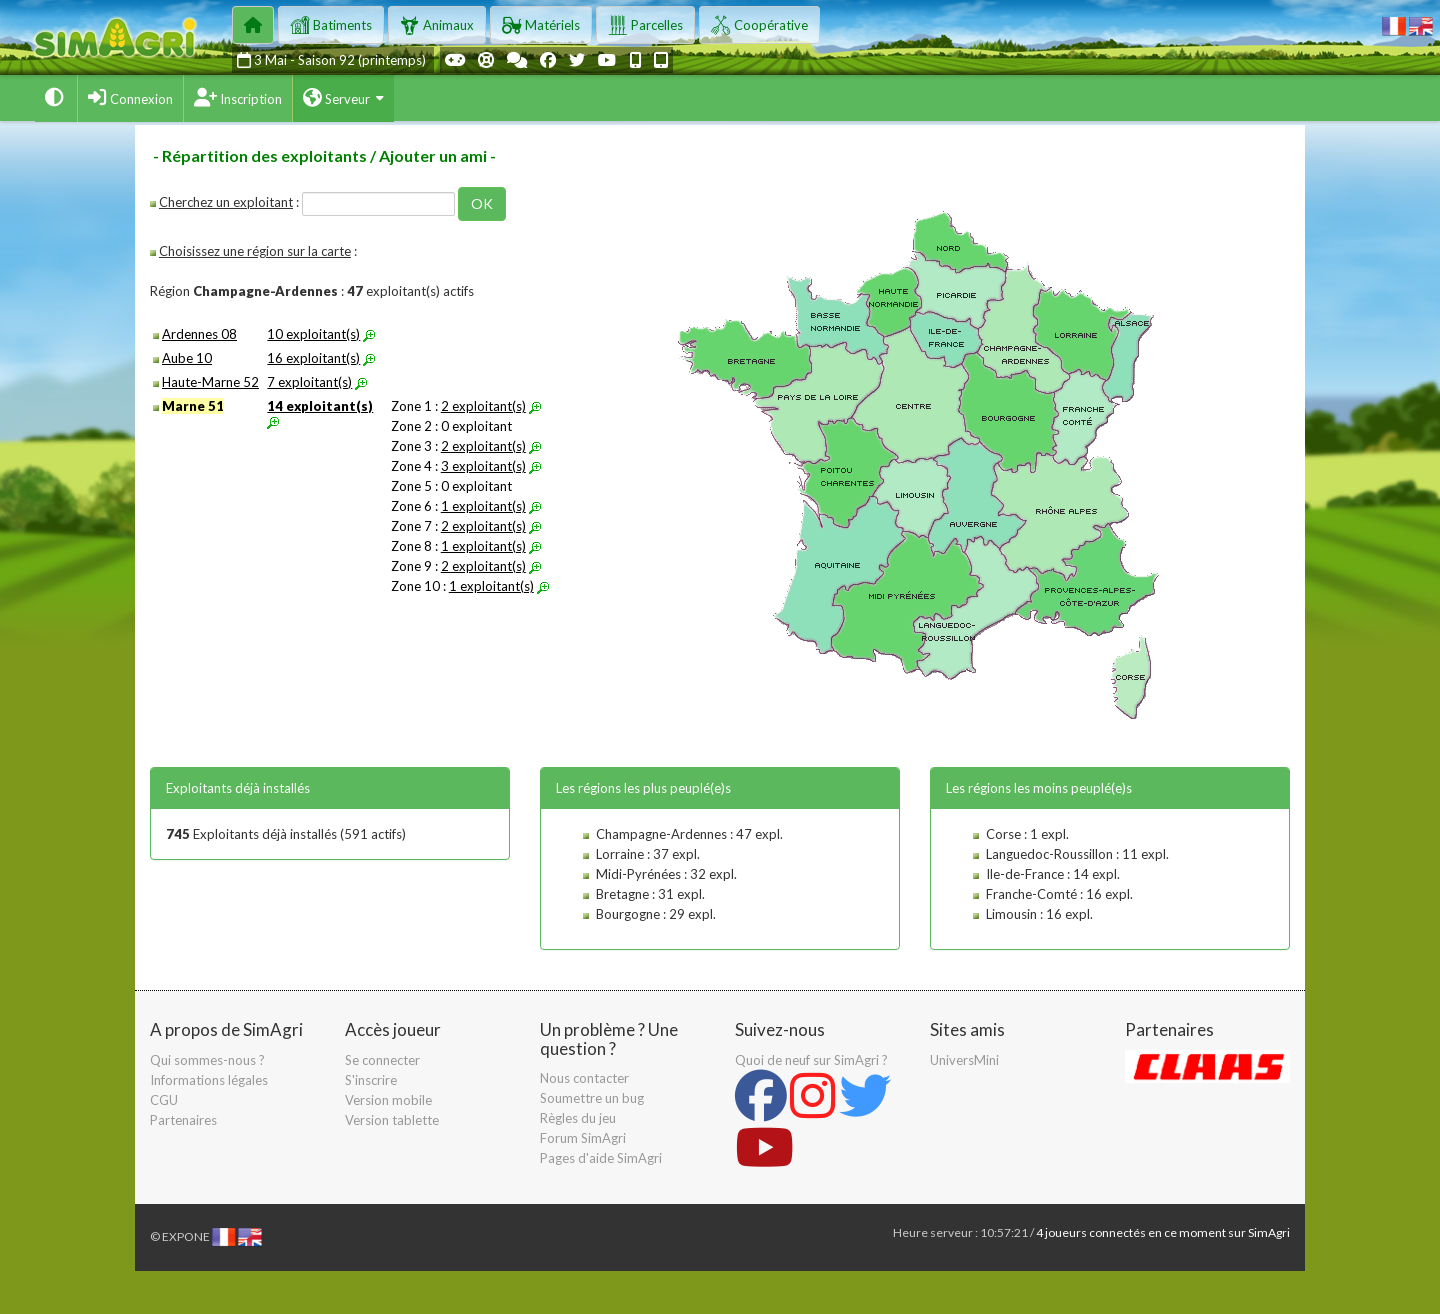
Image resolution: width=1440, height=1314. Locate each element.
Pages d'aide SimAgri (601, 1158)
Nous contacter (584, 1078)
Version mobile (388, 1100)
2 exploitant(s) (483, 406)
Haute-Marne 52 (210, 382)
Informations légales (209, 1080)
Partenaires (183, 1120)
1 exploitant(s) (483, 506)
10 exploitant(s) (313, 334)
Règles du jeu (578, 1118)
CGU (164, 1100)
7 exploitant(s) (309, 382)
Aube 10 (187, 358)
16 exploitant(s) (313, 358)
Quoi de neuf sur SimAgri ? (811, 1060)
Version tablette (392, 1120)
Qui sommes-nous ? (207, 1060)
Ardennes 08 (199, 334)
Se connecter (382, 1060)
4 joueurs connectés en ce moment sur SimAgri (1163, 1232)
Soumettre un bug (592, 1098)
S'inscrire (371, 1080)
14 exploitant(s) (320, 406)
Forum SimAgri (583, 1138)
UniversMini (964, 1060)
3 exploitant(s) (483, 466)
